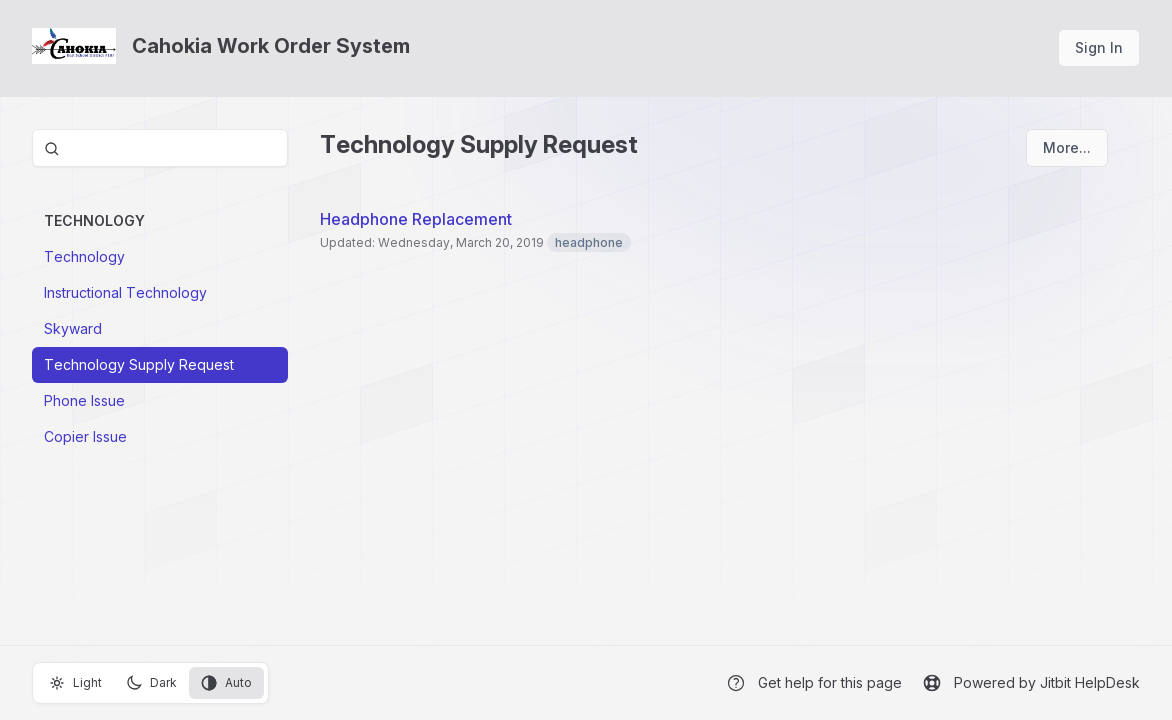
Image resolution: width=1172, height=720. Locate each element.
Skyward (73, 328)
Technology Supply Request (139, 364)
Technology (84, 256)
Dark (151, 683)
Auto (226, 683)
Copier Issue (85, 436)
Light (75, 683)
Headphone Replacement (416, 219)
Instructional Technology (125, 292)
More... (1067, 147)
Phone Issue (84, 400)
